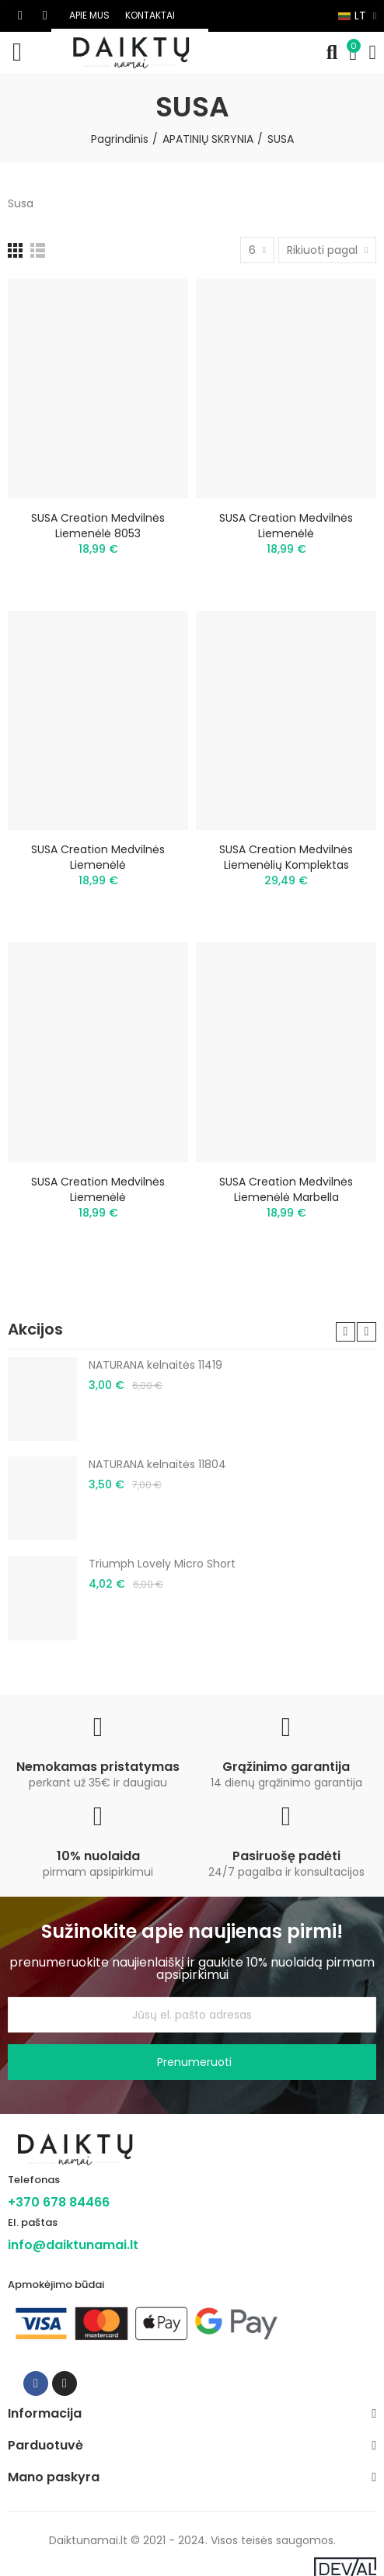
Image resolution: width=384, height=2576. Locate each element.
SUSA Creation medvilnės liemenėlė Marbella (286, 1189)
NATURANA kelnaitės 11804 (157, 1464)
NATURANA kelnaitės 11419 (155, 1365)
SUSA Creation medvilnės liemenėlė (286, 525)
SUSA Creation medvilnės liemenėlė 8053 (98, 525)
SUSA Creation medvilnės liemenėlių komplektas (286, 857)
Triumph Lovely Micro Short (162, 1563)
